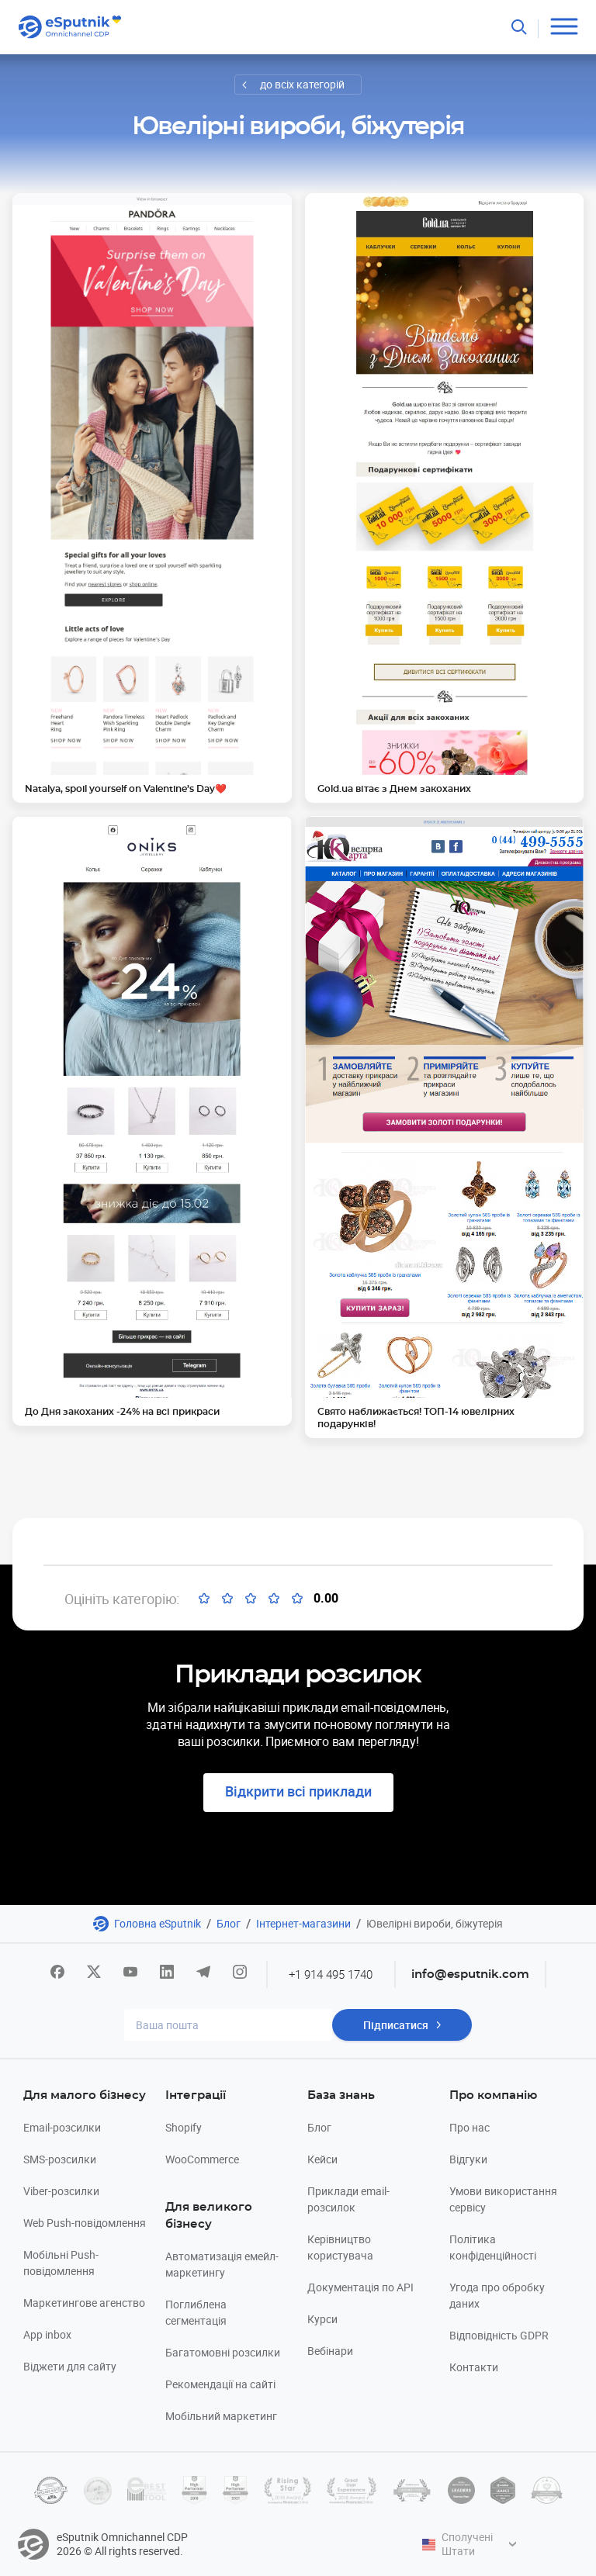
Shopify (183, 2127)
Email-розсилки (62, 2127)
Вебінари (330, 2350)
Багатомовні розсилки (222, 2352)
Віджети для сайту (69, 2366)
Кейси (322, 2159)
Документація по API (360, 2287)
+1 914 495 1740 (330, 1974)
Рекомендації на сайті (220, 2384)
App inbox (47, 2334)
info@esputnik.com (470, 1974)
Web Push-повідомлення (84, 2222)
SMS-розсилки (59, 2159)
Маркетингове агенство (84, 2302)
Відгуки (468, 2159)
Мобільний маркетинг (221, 2415)
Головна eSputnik (157, 1923)
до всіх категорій (302, 84)
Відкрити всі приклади (298, 1791)
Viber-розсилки (61, 2191)
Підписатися (395, 2025)
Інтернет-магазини (303, 1923)
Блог (229, 1923)
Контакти (473, 2367)
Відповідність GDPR (499, 2335)
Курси (322, 2318)
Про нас (469, 2127)
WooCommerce (202, 2159)
